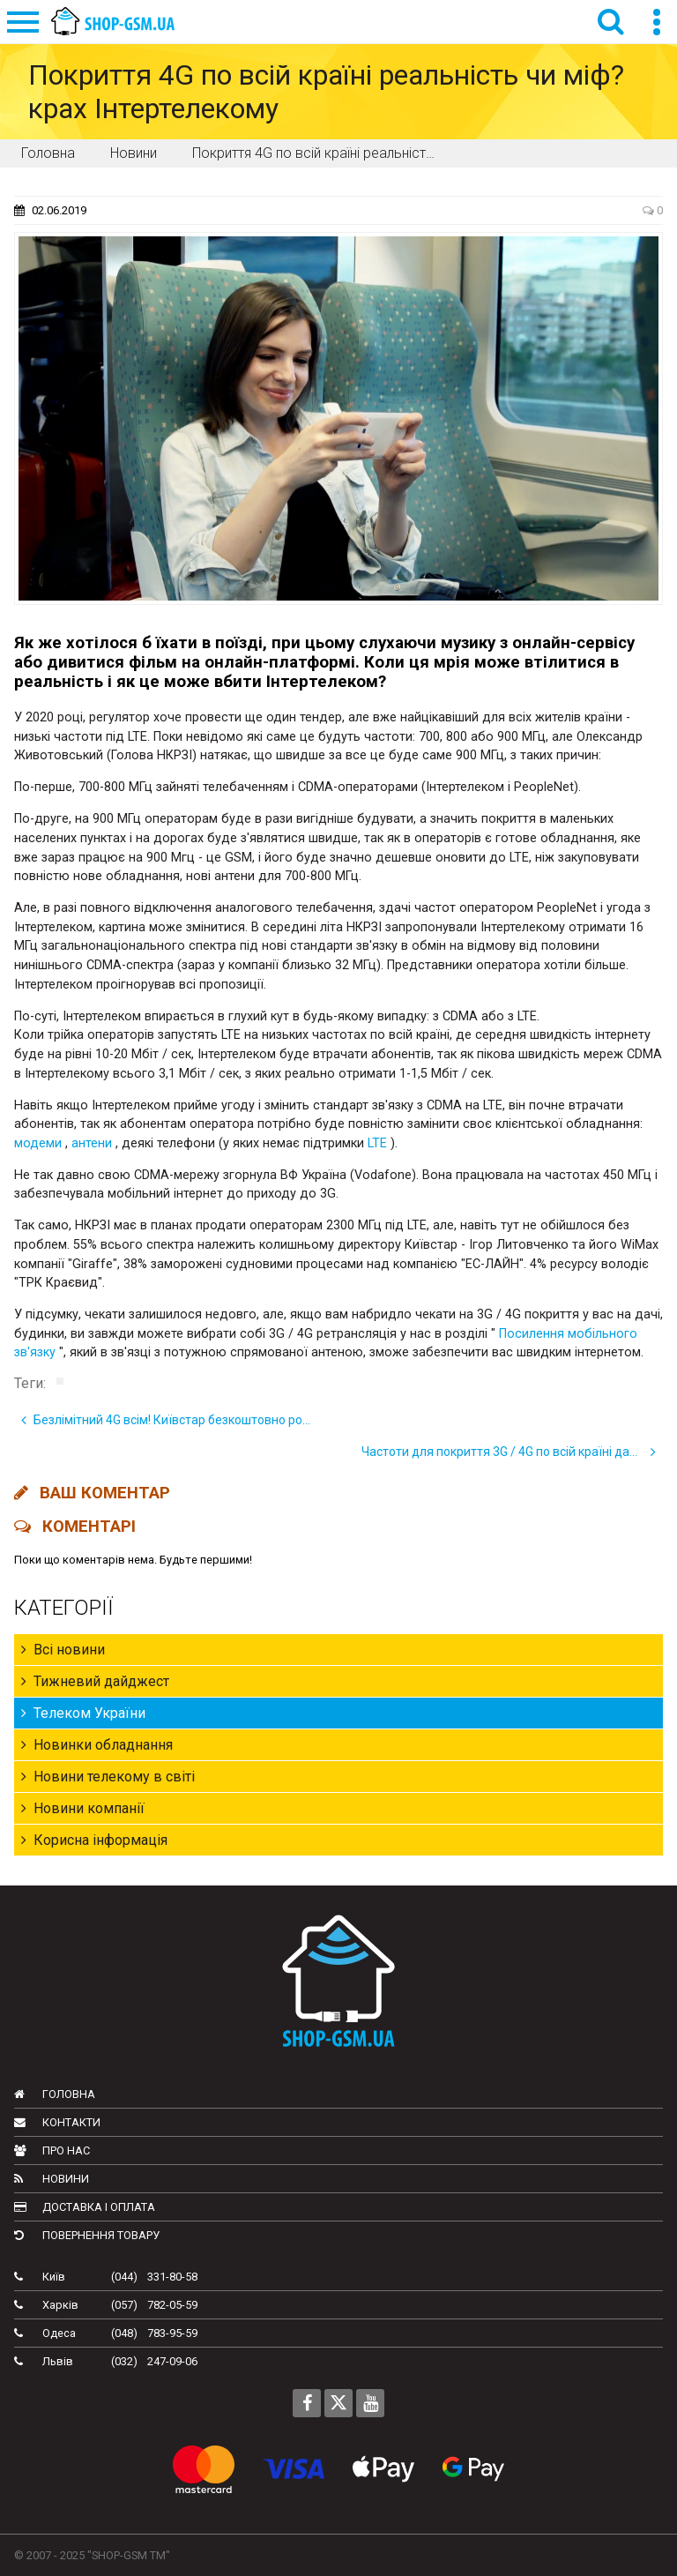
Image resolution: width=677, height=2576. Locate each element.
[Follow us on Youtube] (370, 2403)
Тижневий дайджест (95, 1681)
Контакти (57, 2122)
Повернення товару (87, 2235)
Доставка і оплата (84, 2207)
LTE (377, 1143)
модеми (38, 1143)
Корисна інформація (94, 1840)
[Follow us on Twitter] (338, 2403)
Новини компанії (83, 1808)
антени (91, 1143)
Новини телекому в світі (108, 1776)
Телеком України (83, 1713)
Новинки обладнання (97, 1744)
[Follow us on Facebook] (307, 2403)
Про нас (52, 2150)
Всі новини (63, 1649)
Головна (54, 2094)
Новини (51, 2178)
